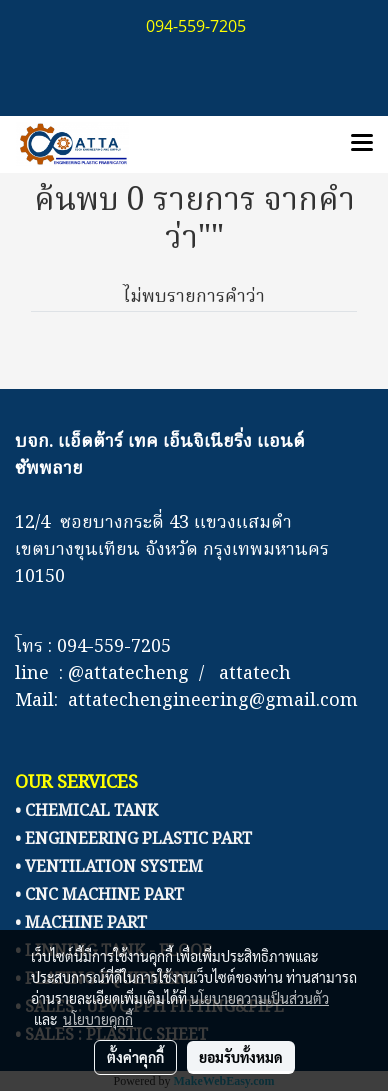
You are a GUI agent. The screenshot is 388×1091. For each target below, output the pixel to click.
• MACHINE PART (81, 924)
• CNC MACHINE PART (99, 896)
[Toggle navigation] (362, 144)
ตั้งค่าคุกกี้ (135, 1057)
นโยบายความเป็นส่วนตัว (259, 998)
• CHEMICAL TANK (86, 812)
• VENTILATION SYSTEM (109, 868)
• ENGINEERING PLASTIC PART (133, 840)
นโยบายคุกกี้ (98, 1019)
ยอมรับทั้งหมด (241, 1057)
